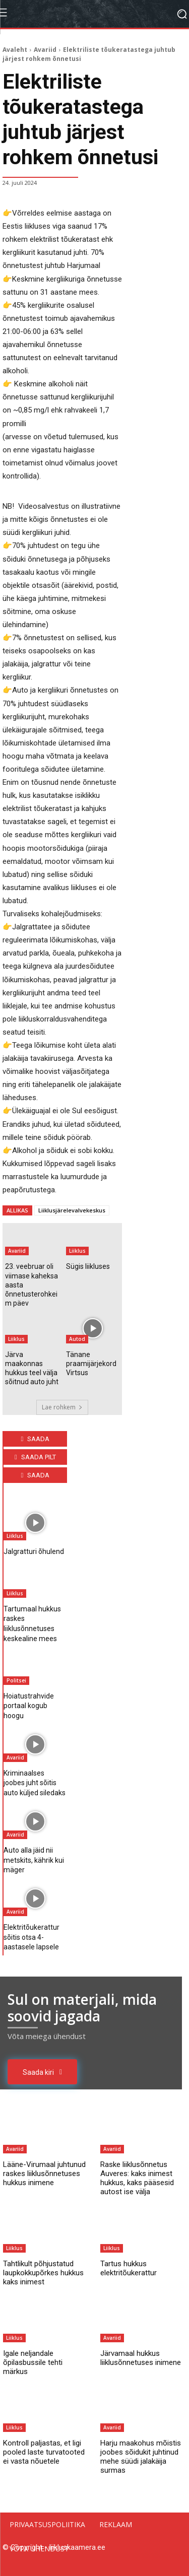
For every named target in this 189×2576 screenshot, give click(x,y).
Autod (77, 1338)
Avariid (45, 49)
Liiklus (77, 1250)
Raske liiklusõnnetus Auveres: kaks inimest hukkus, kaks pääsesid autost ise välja (137, 2178)
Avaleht (15, 49)
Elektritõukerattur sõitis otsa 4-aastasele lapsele (31, 1937)
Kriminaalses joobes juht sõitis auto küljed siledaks (35, 1783)
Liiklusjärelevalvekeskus (71, 1210)
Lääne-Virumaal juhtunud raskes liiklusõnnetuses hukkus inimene (44, 2173)
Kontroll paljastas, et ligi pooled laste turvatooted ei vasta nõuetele (44, 2452)
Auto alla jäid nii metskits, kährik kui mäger (34, 1860)
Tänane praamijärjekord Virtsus (91, 1363)
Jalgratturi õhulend (34, 1551)
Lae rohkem (62, 1407)
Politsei (16, 1680)
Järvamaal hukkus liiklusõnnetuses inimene (140, 2358)
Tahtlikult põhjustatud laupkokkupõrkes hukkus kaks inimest (43, 2272)
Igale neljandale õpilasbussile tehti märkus (32, 2362)
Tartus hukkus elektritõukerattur (128, 2268)
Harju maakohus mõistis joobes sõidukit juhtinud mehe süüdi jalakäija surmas (140, 2456)
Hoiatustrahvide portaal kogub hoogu (29, 1706)
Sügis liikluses (88, 1266)
